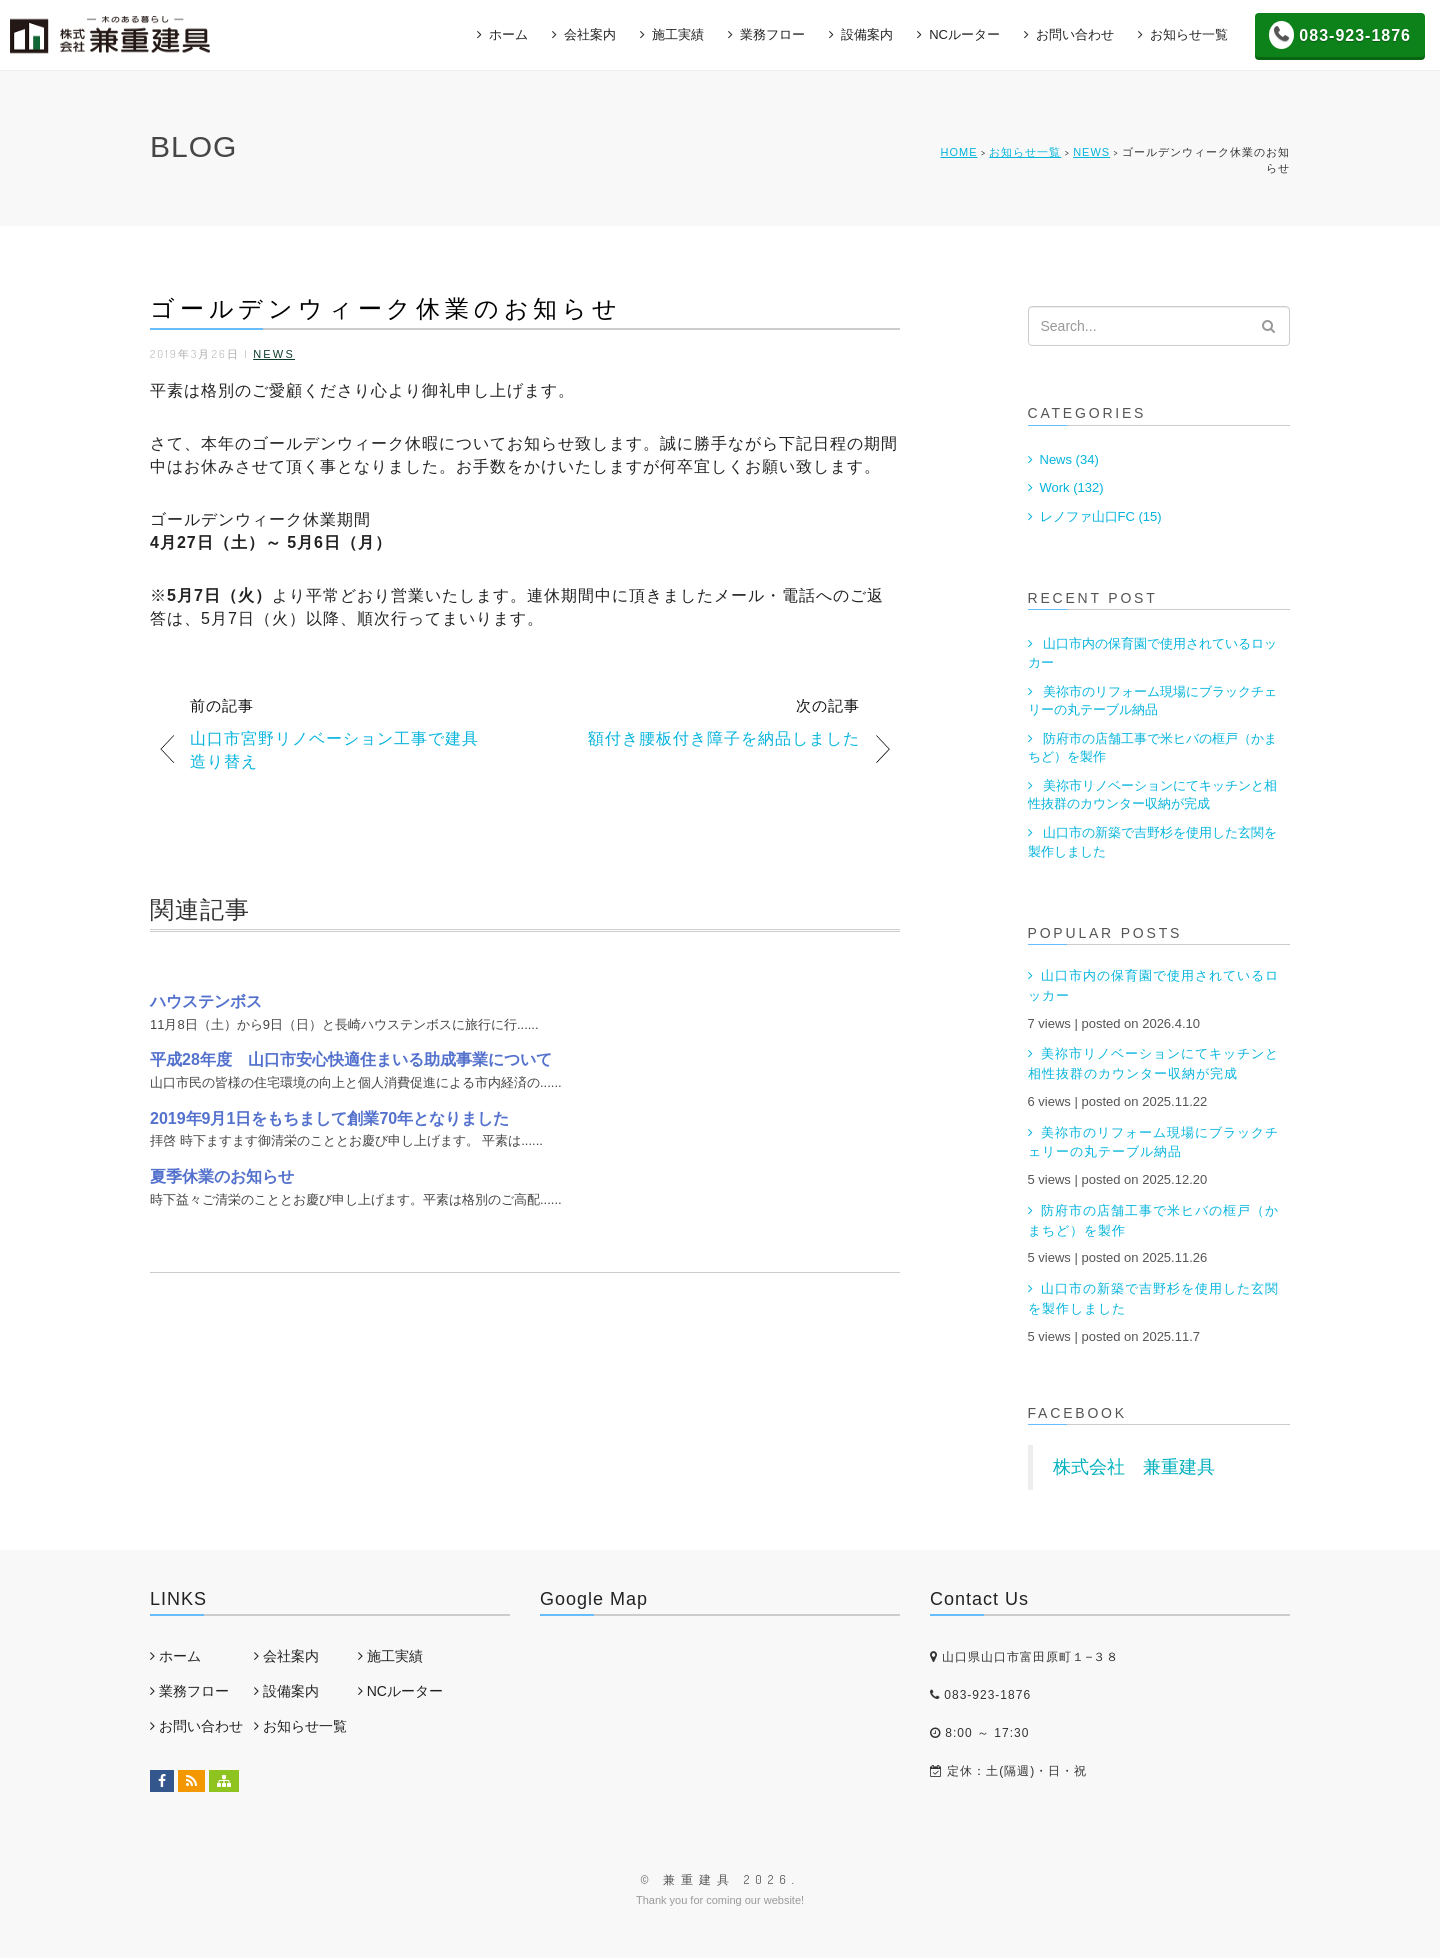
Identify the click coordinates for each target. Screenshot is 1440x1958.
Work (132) (1072, 487)
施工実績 (678, 34)
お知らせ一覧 (1189, 34)
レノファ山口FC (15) (1101, 516)
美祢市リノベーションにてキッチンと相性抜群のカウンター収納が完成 (1153, 795)
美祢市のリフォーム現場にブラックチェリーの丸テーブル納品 (1153, 701)
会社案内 (590, 34)
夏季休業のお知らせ (222, 1176)
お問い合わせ (1075, 34)
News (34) (1069, 459)
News (1091, 152)
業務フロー (772, 34)
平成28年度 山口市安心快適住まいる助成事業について (351, 1059)
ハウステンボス (206, 1001)
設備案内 (867, 34)
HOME (958, 152)
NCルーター (964, 34)
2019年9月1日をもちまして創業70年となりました (329, 1118)
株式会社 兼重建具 (1134, 1467)
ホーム (508, 34)
